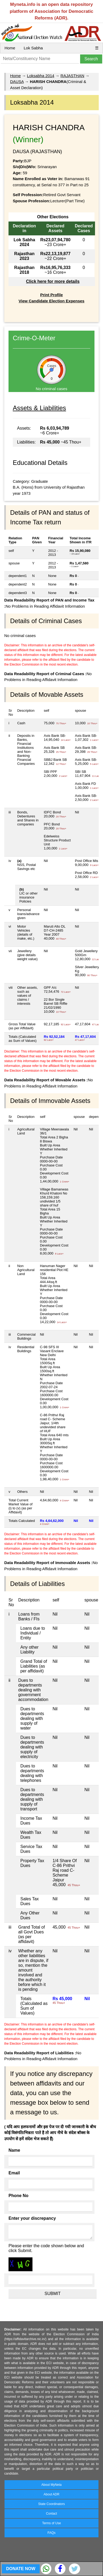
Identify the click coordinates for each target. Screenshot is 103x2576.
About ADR (51, 2494)
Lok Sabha (33, 48)
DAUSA (17, 81)
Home (10, 48)
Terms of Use (51, 2523)
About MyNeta (51, 2485)
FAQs (51, 2533)
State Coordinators (51, 2504)
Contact (51, 2513)
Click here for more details (53, 281)
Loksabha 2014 (40, 75)
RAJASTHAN (72, 75)
